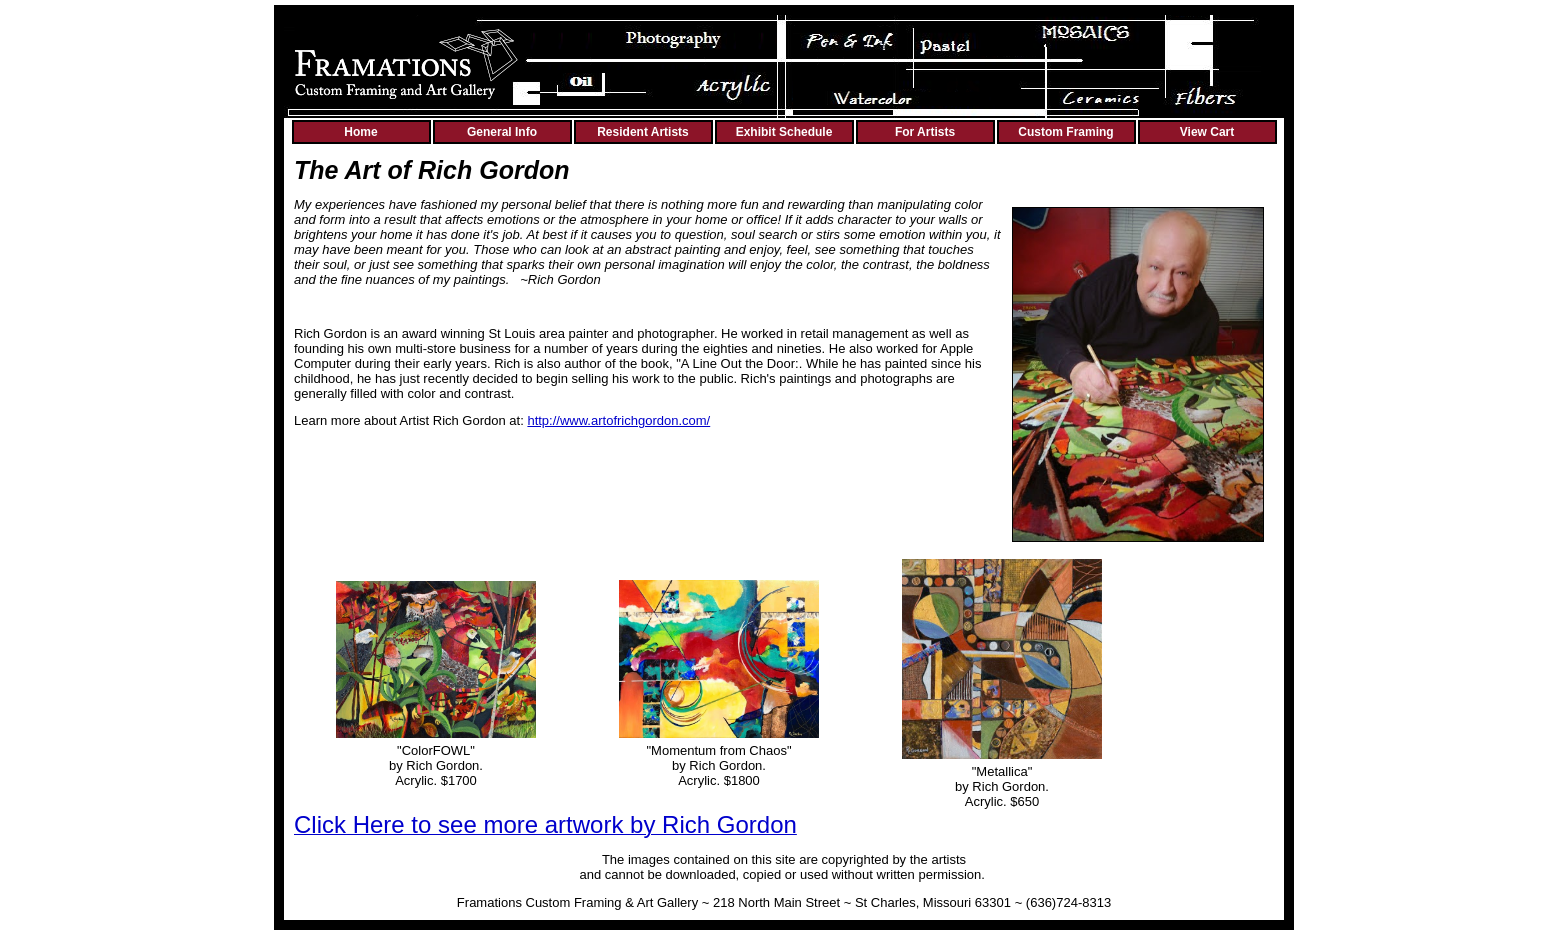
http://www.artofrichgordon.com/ (618, 420)
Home (360, 132)
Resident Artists (643, 132)
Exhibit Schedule (784, 132)
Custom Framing (1065, 132)
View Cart (1207, 132)
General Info (502, 132)
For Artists (925, 132)
